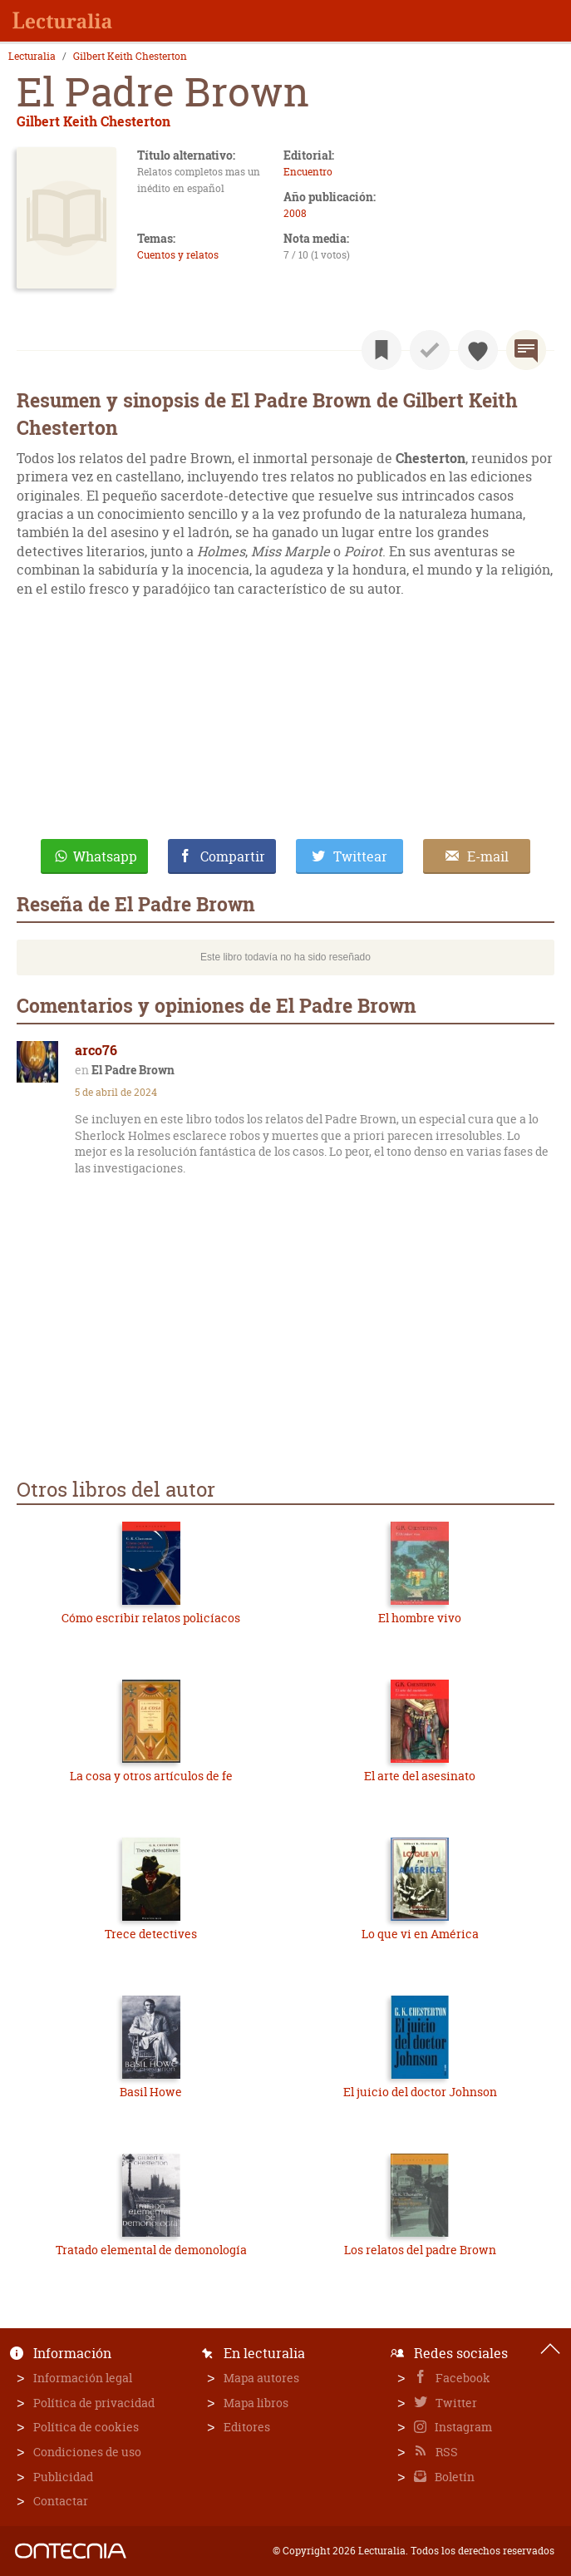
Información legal (82, 2378)
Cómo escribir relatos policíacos (151, 1618)
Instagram (462, 2427)
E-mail (488, 856)
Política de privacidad (94, 2403)
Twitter (455, 2403)
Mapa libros (256, 2403)
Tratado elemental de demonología (151, 2250)
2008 (295, 213)
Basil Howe (151, 2092)
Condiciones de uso (87, 2452)
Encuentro (307, 172)
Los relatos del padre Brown (420, 2250)
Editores (247, 2427)
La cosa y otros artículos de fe (151, 1776)
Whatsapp (105, 856)
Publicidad (63, 2477)
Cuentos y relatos (178, 255)
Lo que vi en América (420, 1934)
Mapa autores (261, 2378)
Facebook (461, 2378)
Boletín (453, 2477)
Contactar (60, 2501)
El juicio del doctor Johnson (420, 2092)
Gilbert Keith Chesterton (130, 56)
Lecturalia (32, 56)
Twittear (360, 856)
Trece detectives (151, 1934)
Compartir (232, 856)
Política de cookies (86, 2427)
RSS (445, 2452)
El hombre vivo (419, 1618)
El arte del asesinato (419, 1776)
